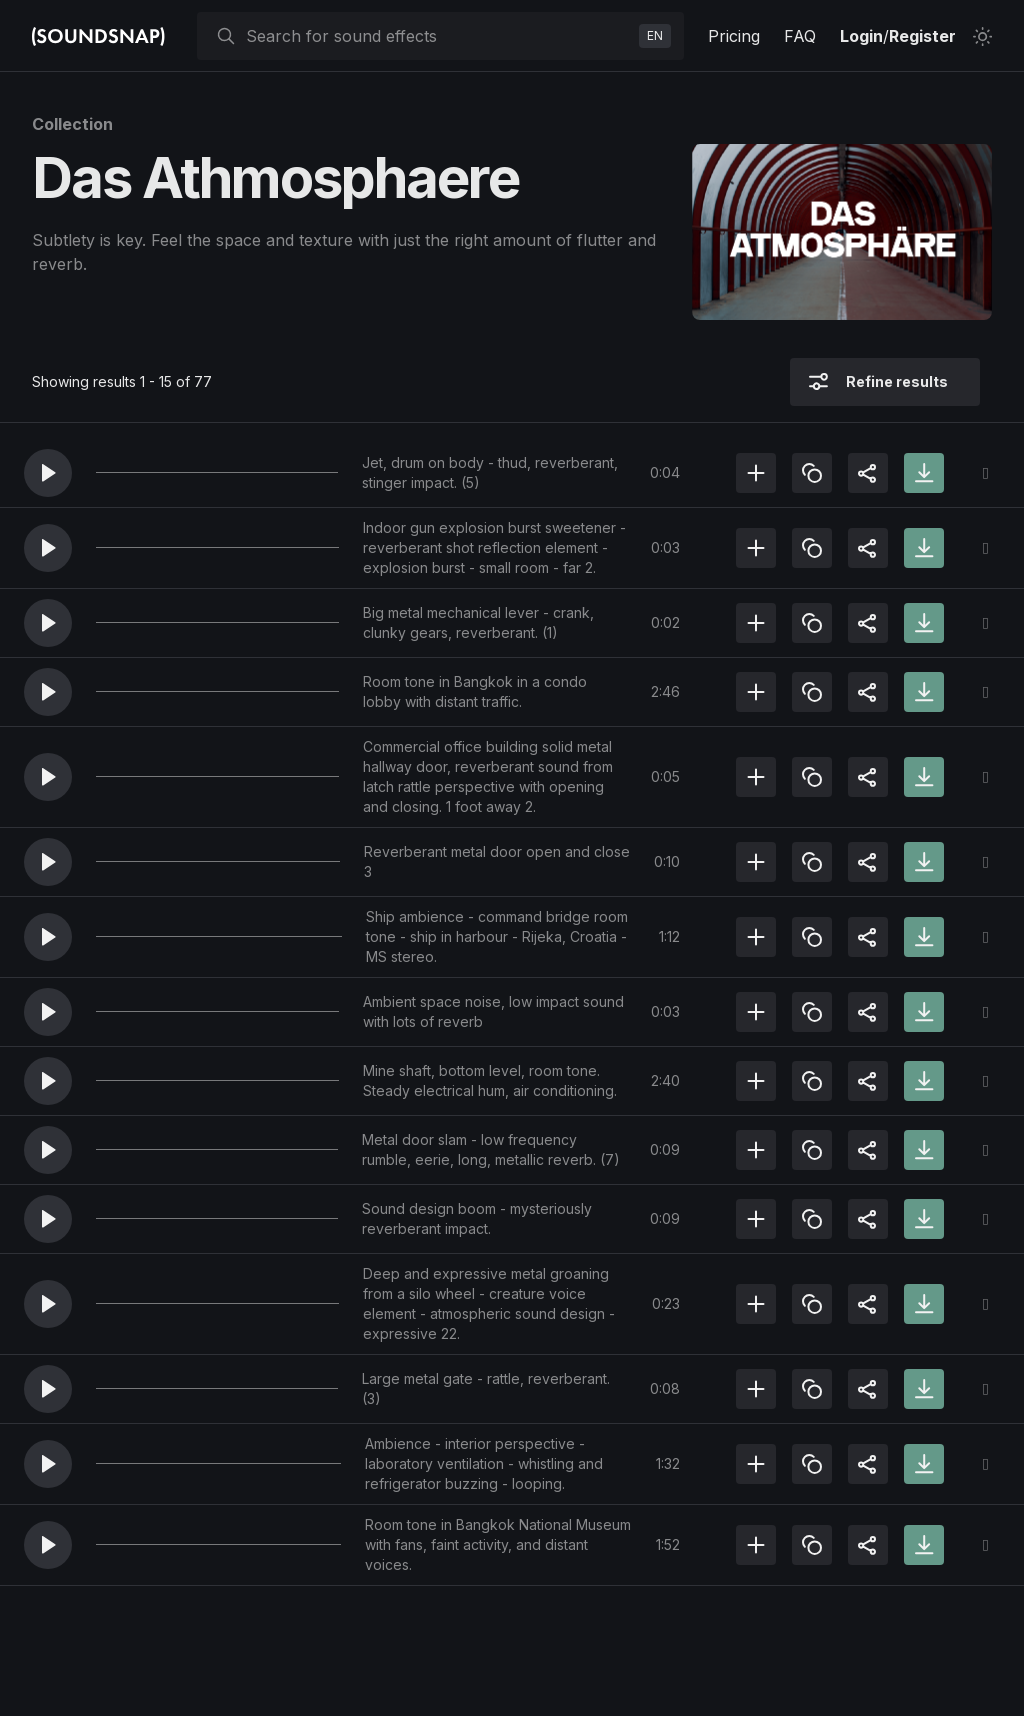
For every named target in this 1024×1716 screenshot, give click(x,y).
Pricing (734, 36)
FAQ (800, 36)
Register (922, 36)
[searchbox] (438, 36)
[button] (48, 473)
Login (861, 36)
